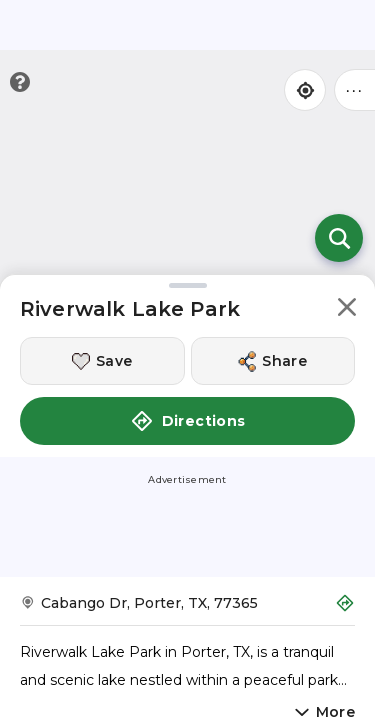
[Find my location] (305, 90)
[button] (347, 310)
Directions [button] (188, 421)
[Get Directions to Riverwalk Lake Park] (187, 609)
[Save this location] (102, 361)
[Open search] (339, 238)
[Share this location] (273, 361)
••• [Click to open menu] (355, 89)
